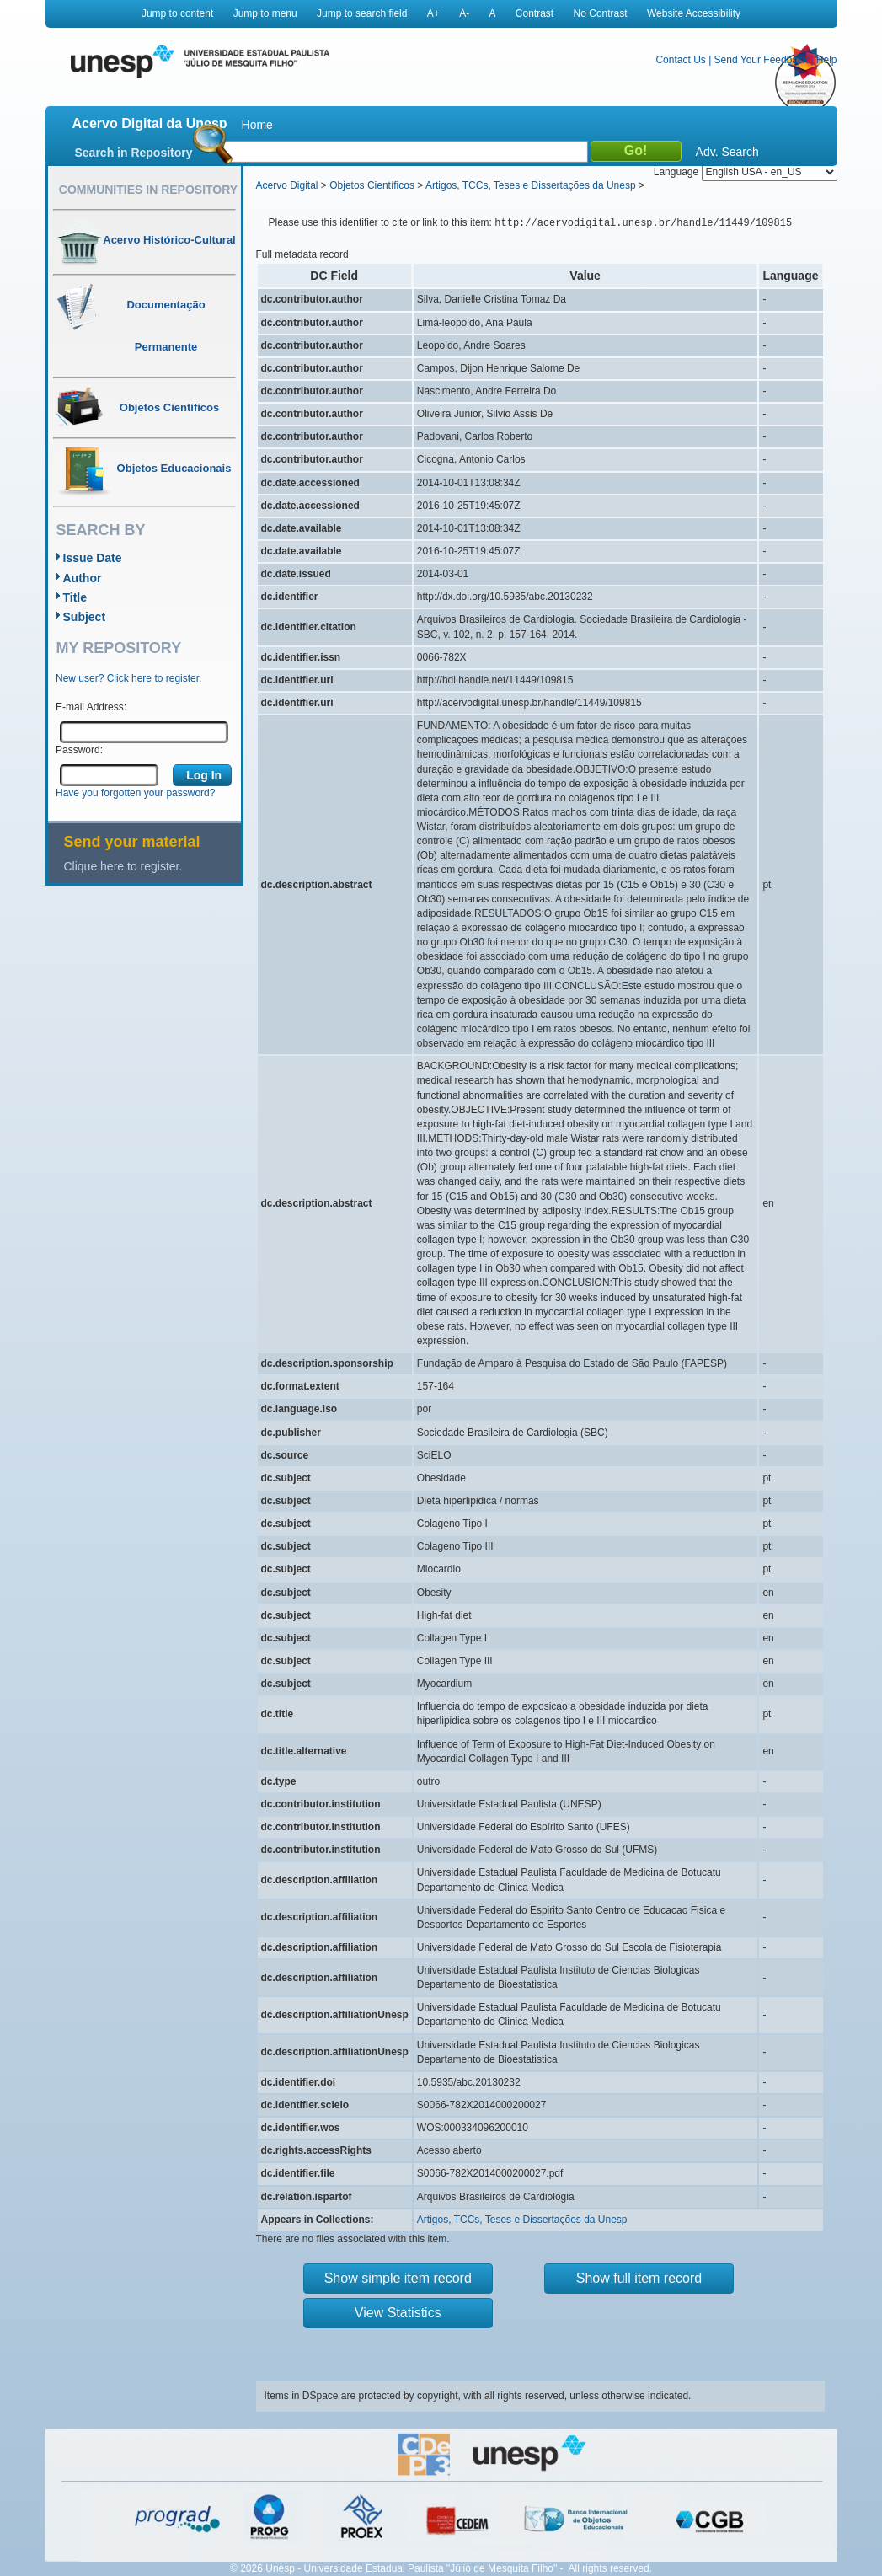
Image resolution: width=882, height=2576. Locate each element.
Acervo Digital (287, 185)
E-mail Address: (91, 707)
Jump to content (177, 13)
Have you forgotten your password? (135, 793)
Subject (84, 617)
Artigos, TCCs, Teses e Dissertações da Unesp (530, 185)
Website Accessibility (693, 13)
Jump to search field (362, 13)
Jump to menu (265, 13)
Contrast (534, 13)
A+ (433, 13)
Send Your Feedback (761, 60)
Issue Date (92, 558)
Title (75, 597)
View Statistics (398, 2313)
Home (257, 124)
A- (464, 13)
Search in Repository (134, 152)
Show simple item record (398, 2278)
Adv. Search (727, 151)
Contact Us (680, 60)
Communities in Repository (148, 189)
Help (826, 60)
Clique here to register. (123, 866)
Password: (79, 750)
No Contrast (601, 13)
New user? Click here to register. (128, 678)
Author (82, 578)
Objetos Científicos (371, 185)
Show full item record (639, 2278)
